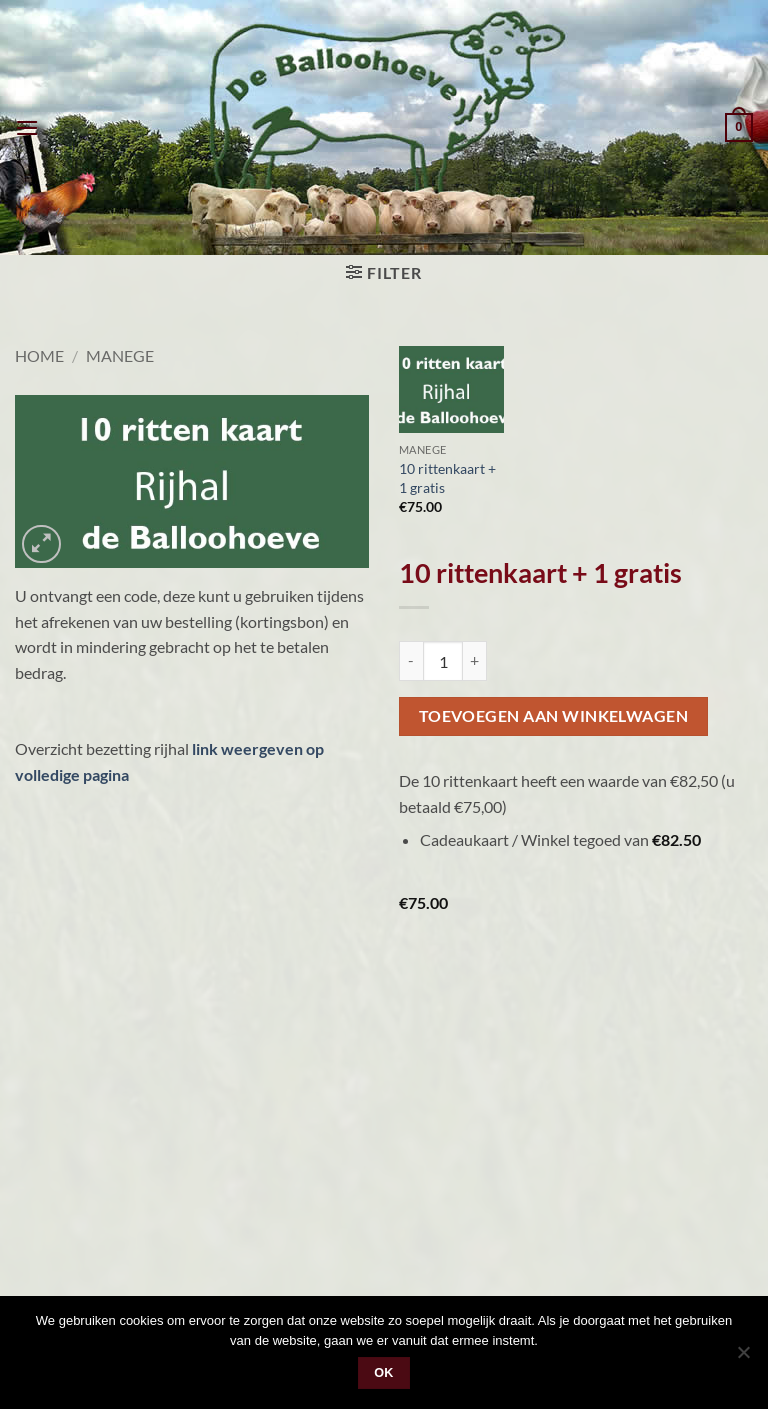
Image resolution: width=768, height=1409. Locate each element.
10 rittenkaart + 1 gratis (447, 478)
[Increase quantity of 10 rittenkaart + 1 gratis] (475, 661)
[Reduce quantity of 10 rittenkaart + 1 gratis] (411, 661)
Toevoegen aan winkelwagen (554, 716)
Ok (384, 1373)
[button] (27, 127)
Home (39, 355)
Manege (120, 355)
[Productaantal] (443, 661)
